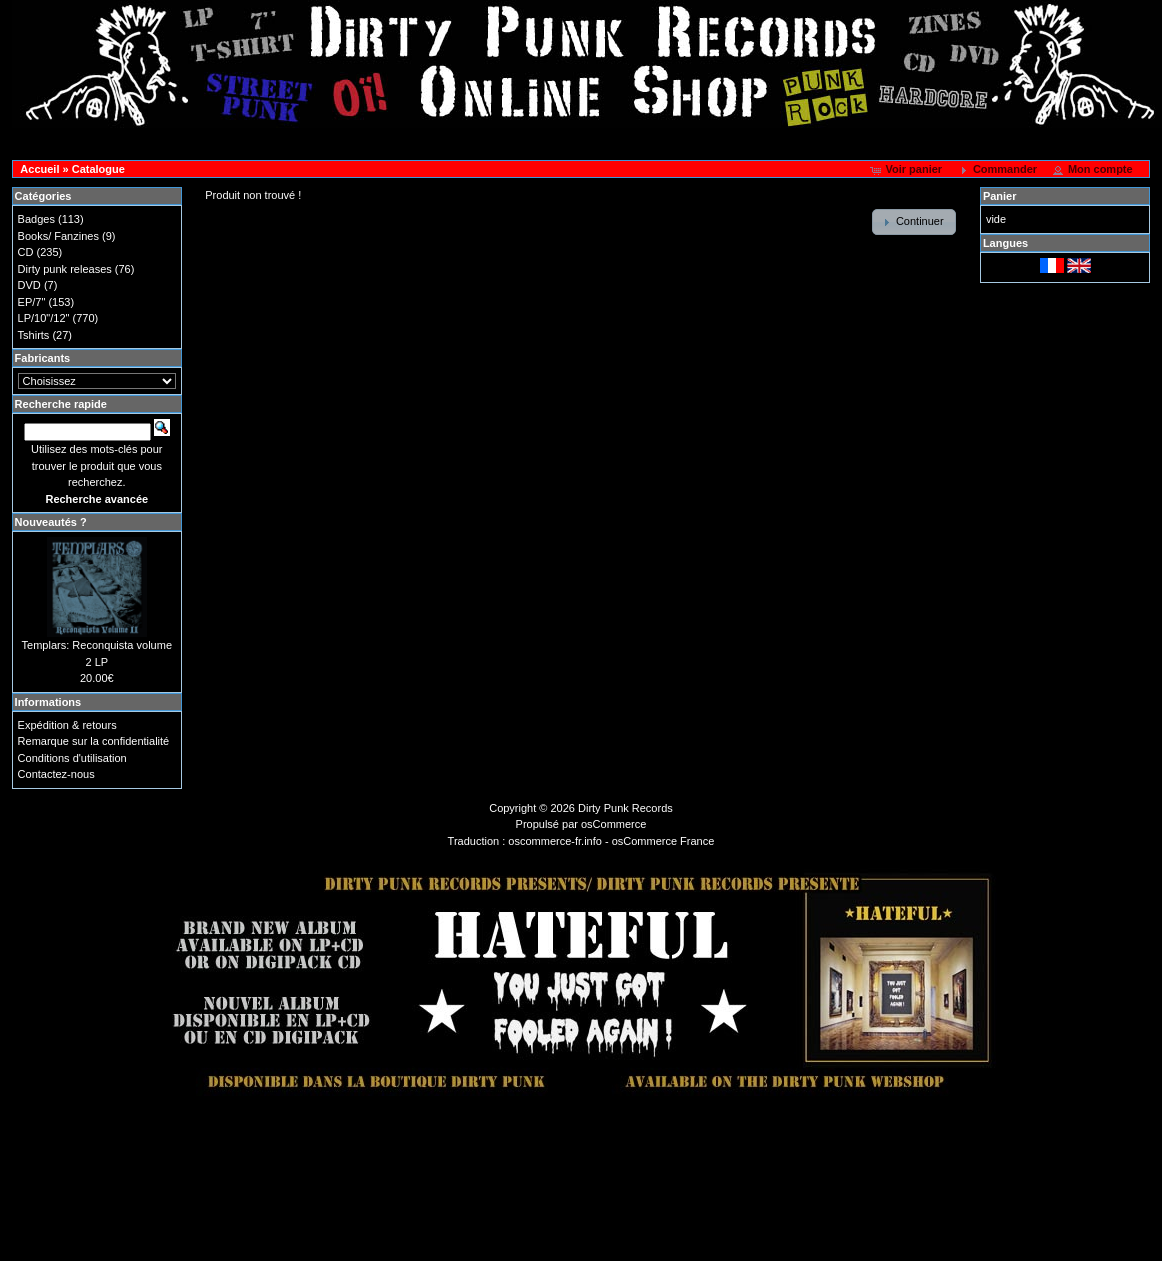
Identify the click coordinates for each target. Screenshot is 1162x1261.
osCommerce (613, 824)
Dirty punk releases (65, 269)
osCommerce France (663, 841)
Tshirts (34, 335)
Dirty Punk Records (625, 808)
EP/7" (32, 302)
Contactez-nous (56, 774)
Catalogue (98, 169)
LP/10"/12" (44, 318)
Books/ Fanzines (58, 236)
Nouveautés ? (51, 522)
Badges (36, 219)
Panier (1000, 196)
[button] (907, 170)
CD (26, 252)
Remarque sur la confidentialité (94, 741)
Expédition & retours (67, 725)
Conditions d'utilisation (72, 758)
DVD (29, 285)
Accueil (39, 169)
